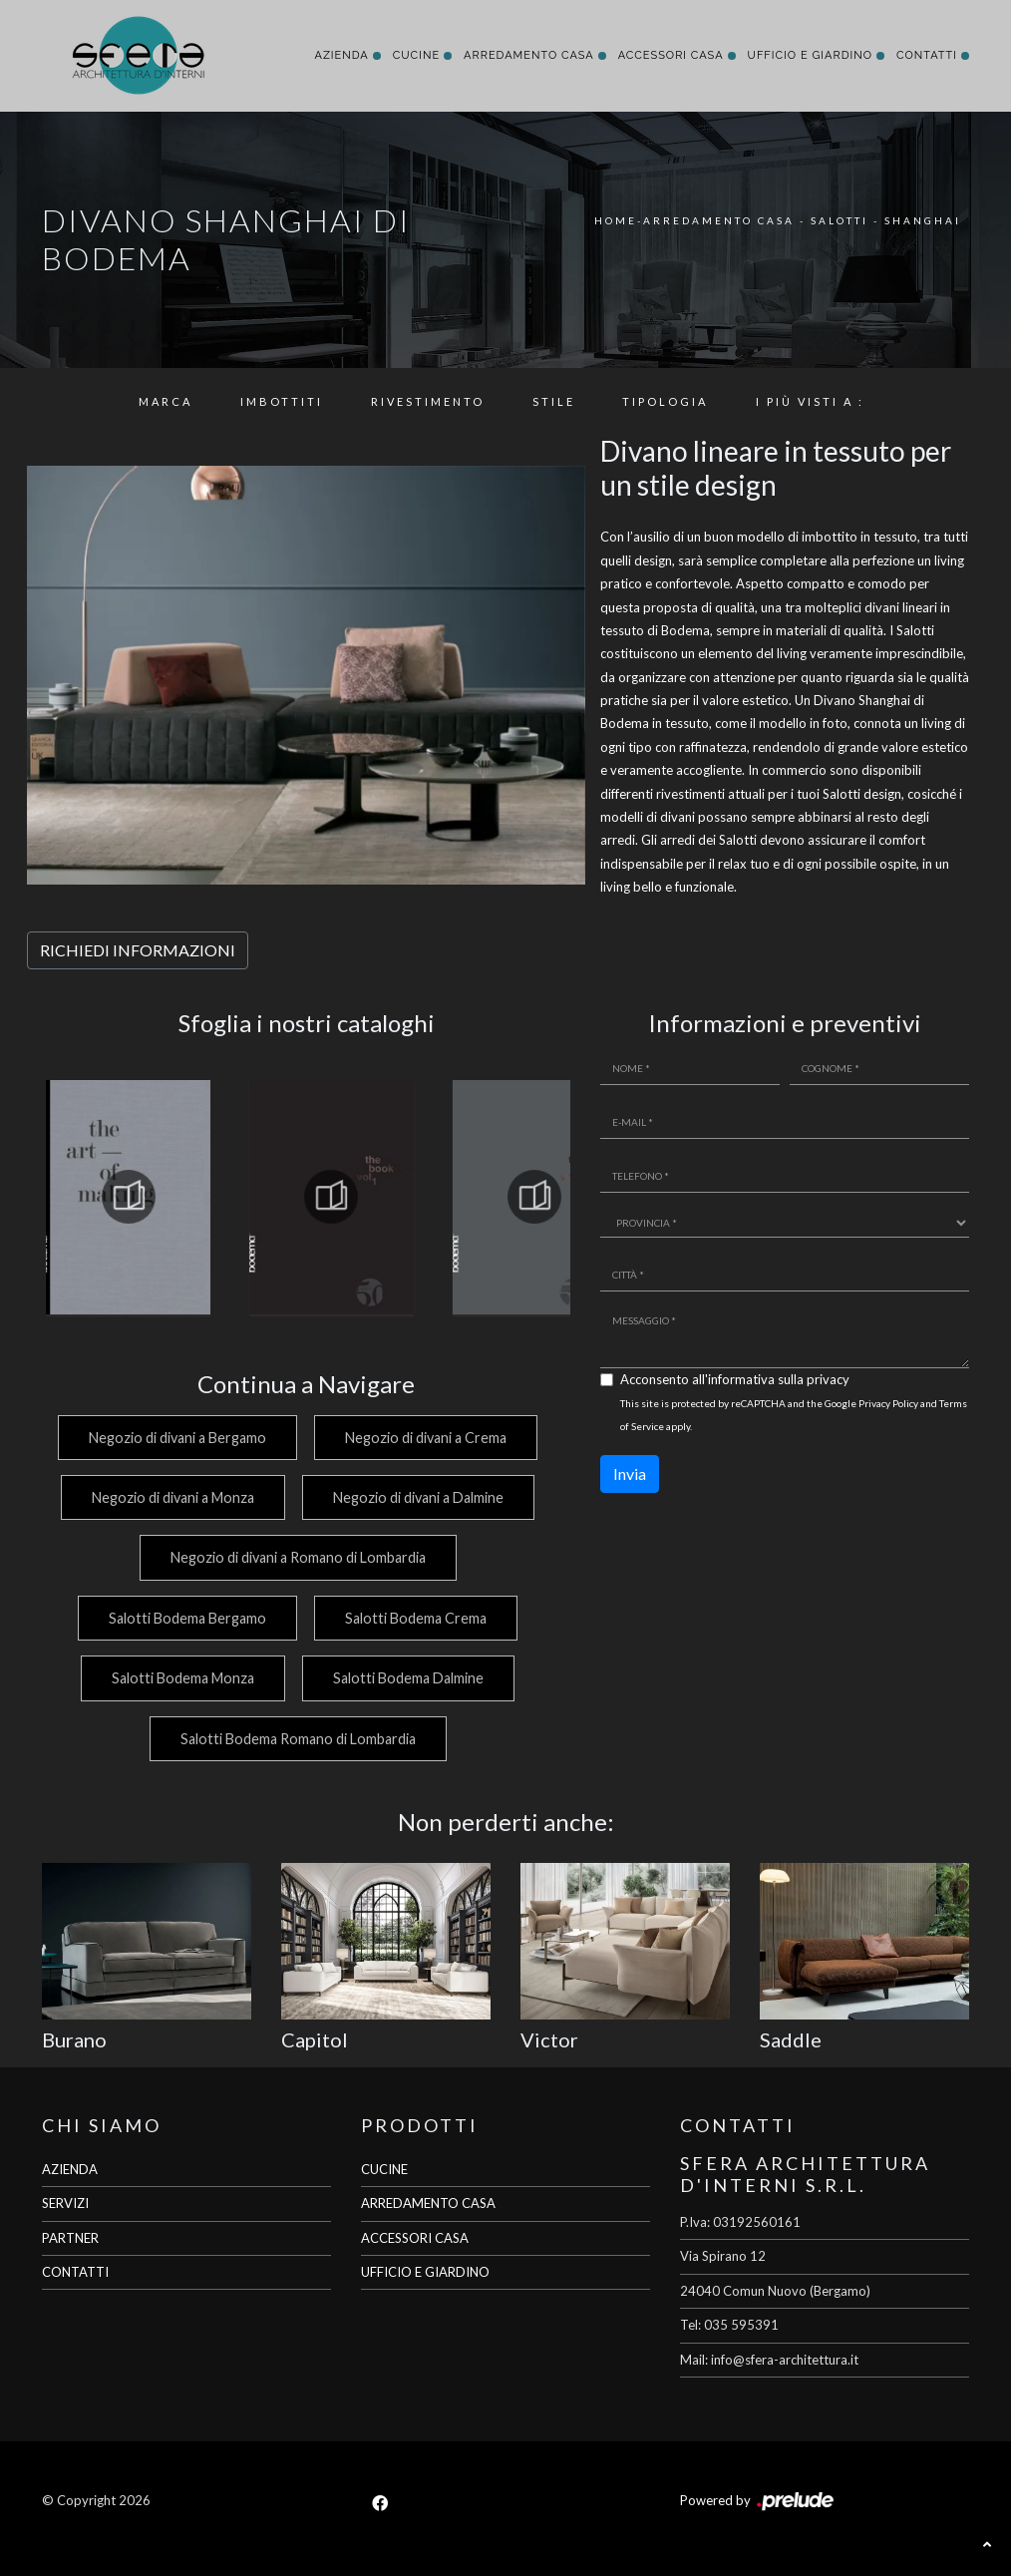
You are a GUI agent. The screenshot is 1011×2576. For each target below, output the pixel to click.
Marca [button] (165, 401)
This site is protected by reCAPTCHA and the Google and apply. (793, 1414)
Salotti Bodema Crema (416, 1618)
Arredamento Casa (529, 55)
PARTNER (70, 2238)
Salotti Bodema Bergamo (184, 1618)
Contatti (926, 55)
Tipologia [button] (665, 401)
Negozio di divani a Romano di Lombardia (296, 1557)
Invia (629, 1473)
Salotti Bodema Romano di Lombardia (296, 1738)
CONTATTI (75, 2272)
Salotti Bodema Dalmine (408, 1677)
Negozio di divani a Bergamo (174, 1437)
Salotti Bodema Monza (180, 1677)
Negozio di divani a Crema (425, 1437)
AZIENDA (70, 2169)
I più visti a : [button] (810, 401)
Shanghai (922, 220)
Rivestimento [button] (428, 401)
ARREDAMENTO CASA (428, 2203)
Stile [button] (553, 401)
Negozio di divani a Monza (170, 1497)
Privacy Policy (888, 1403)
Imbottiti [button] (281, 401)
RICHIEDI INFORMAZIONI (137, 949)
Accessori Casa (671, 55)
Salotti (839, 220)
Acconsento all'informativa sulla (734, 1379)
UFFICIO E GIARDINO (425, 2272)
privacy (828, 1379)
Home (615, 220)
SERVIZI (65, 2203)
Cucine (416, 55)
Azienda (341, 55)
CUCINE (384, 2169)
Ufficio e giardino (810, 55)
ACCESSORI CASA (415, 2238)
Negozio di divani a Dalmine (418, 1497)
